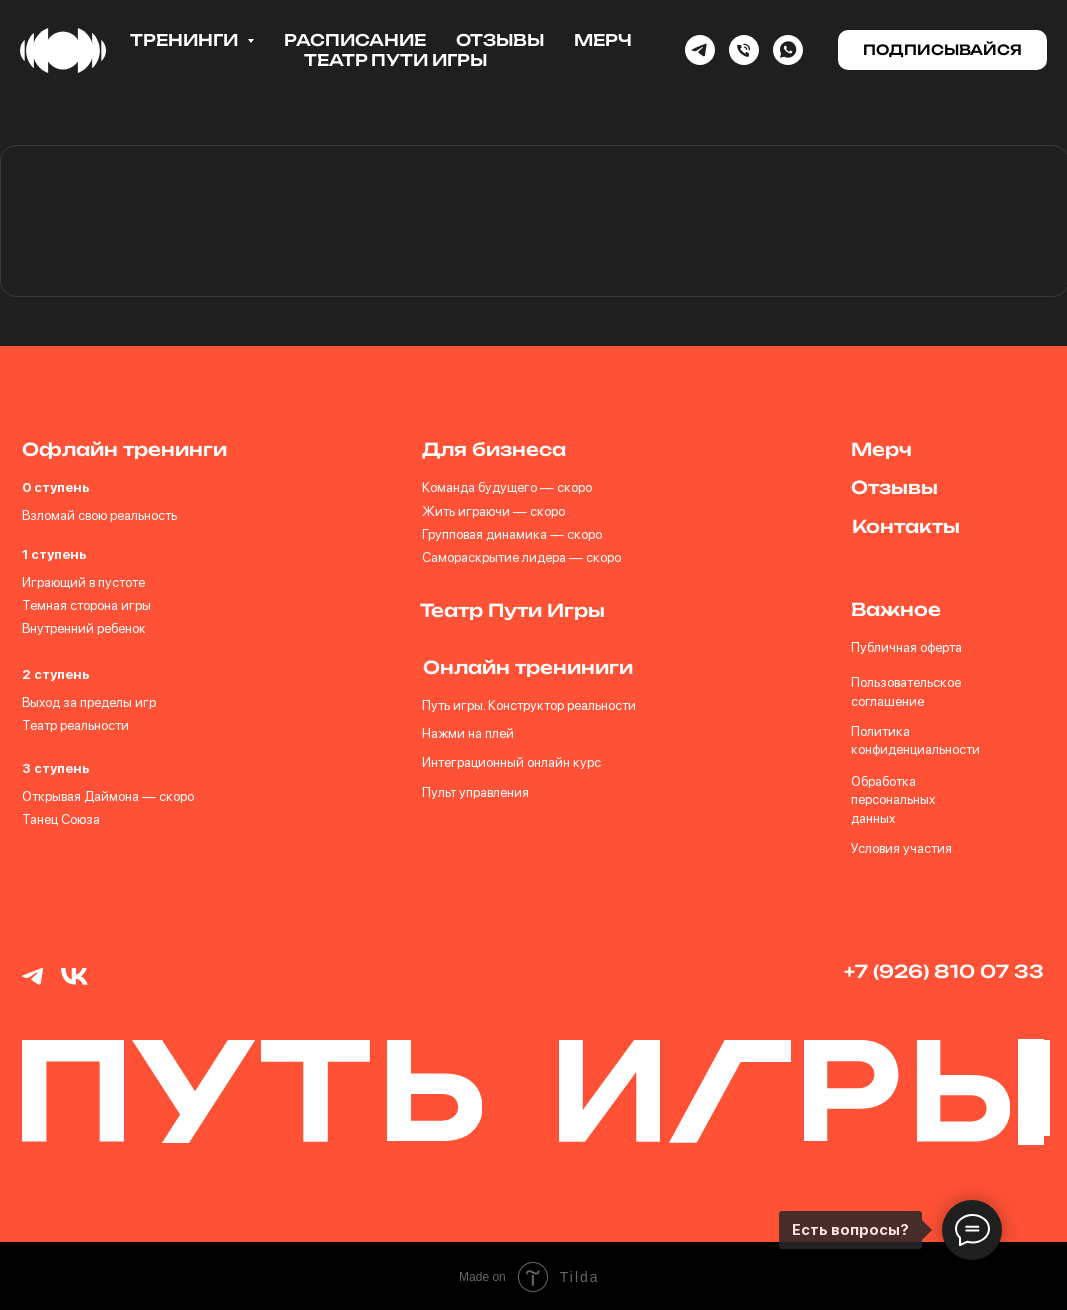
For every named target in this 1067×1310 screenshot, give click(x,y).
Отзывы (500, 40)
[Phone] (744, 50)
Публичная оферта (904, 647)
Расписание (355, 40)
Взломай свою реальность (99, 515)
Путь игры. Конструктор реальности (528, 704)
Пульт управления (474, 791)
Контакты (905, 526)
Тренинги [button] (186, 40)
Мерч (603, 40)
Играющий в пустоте (83, 581)
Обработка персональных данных (891, 799)
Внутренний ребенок (84, 628)
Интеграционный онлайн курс (510, 761)
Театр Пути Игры (395, 60)
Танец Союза (60, 819)
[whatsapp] (788, 50)
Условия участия (899, 847)
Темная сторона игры (86, 605)
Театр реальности (75, 724)
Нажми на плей (467, 732)
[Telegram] (700, 50)
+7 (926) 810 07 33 (942, 970)
